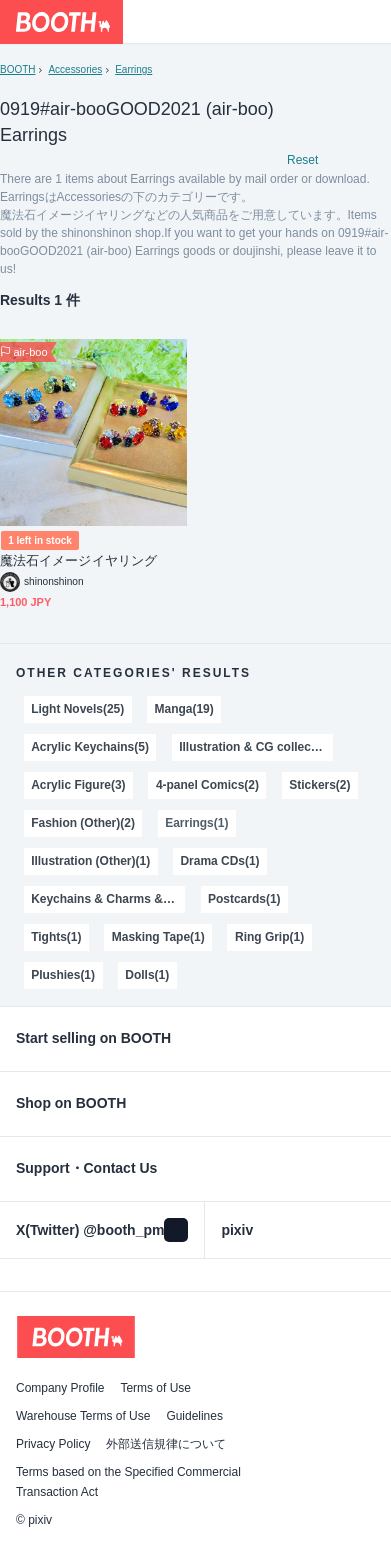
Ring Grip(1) (269, 937)
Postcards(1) (244, 899)
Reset (302, 160)
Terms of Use (155, 1388)
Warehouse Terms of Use (83, 1416)
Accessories (75, 69)
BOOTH (17, 69)
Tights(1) (56, 937)
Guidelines (194, 1416)
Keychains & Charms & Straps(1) (108, 899)
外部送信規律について (166, 1444)
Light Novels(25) (77, 709)
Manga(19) (184, 709)
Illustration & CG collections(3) (256, 747)
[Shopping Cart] (369, 22)
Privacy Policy (53, 1444)
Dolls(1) (147, 975)
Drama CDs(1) (219, 861)
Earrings (133, 69)
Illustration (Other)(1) (90, 861)
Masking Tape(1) (158, 937)
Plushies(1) (63, 975)
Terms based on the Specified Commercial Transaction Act (128, 1482)
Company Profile (60, 1388)
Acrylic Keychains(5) (90, 747)
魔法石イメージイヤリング (78, 560)
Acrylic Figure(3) (78, 785)
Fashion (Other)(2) (83, 823)
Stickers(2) (319, 785)
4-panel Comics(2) (207, 785)
